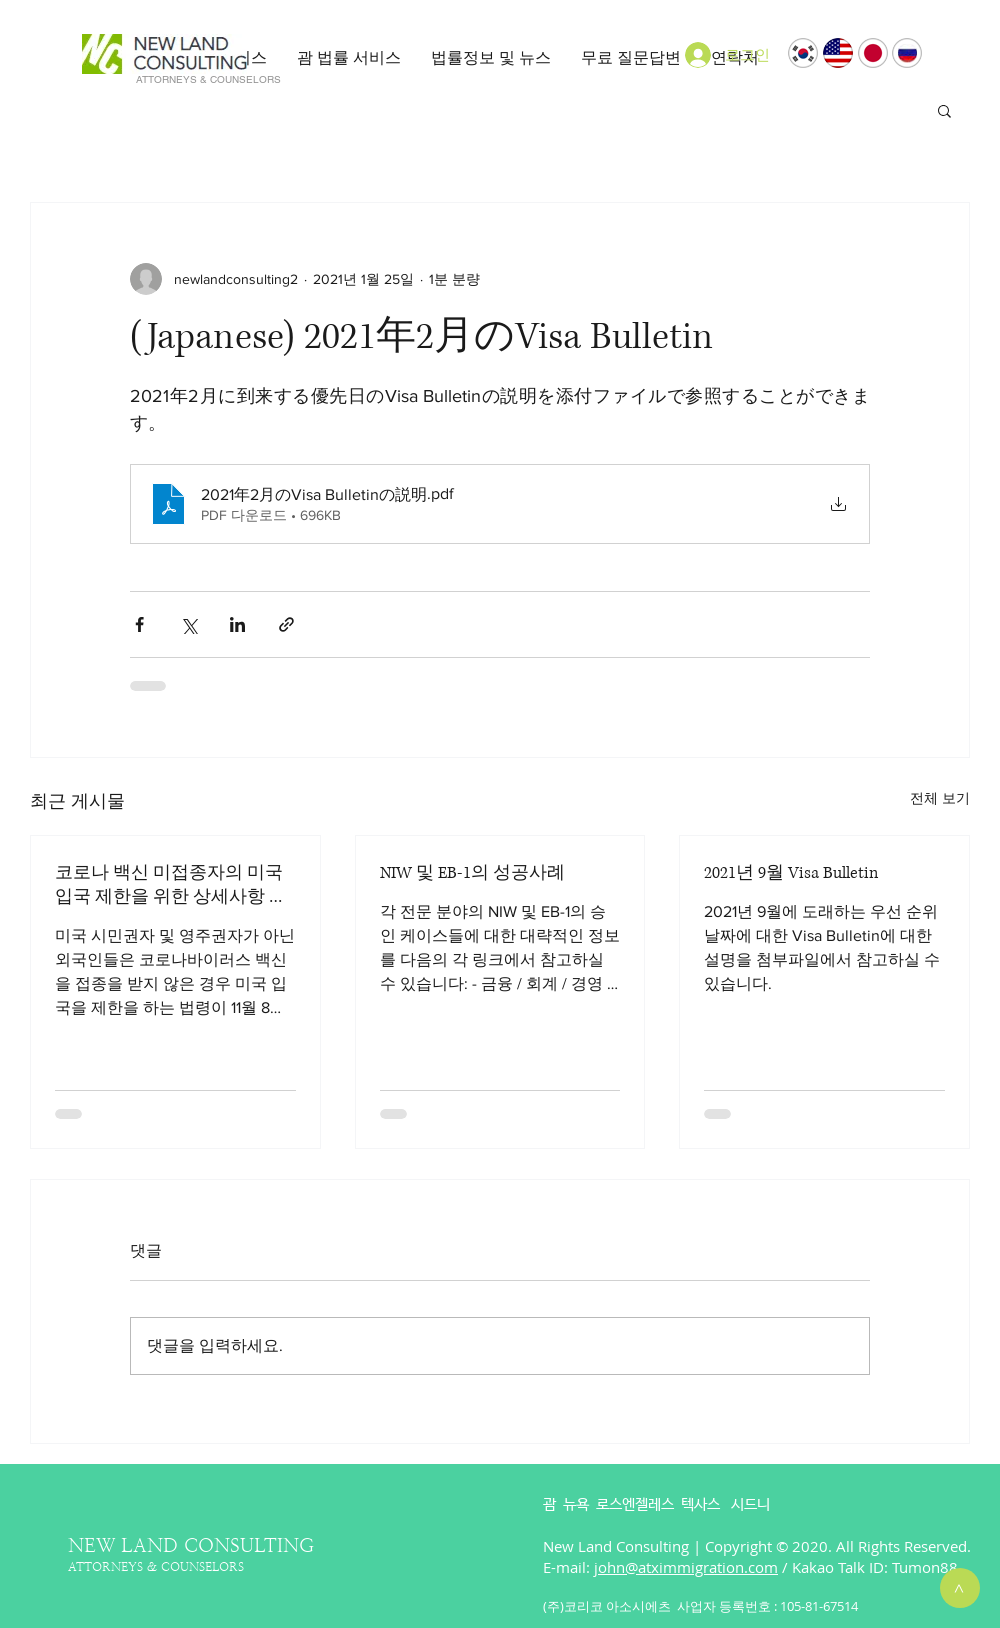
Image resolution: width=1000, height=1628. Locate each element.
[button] (349, 58)
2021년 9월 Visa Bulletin (791, 873)
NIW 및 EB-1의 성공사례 (472, 873)
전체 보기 (940, 798)
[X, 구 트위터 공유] (188, 624)
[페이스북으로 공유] (139, 624)
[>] (960, 1588)
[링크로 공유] (286, 624)
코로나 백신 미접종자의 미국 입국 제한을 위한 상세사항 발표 (171, 885)
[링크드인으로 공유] (237, 624)
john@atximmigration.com (686, 1567)
